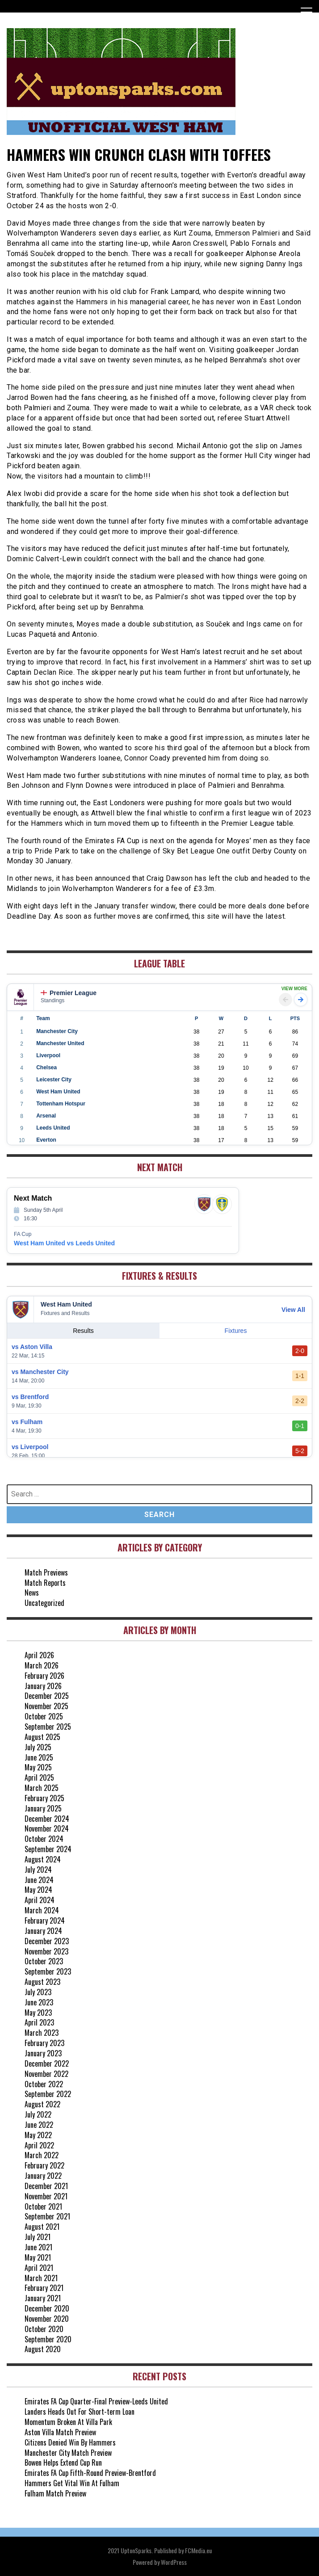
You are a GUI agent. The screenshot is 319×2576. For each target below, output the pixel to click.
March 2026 (42, 1665)
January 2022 (43, 2175)
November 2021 (46, 2196)
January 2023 (43, 2053)
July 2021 (37, 2236)
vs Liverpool (30, 1446)
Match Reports (45, 1582)
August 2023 (42, 1981)
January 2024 (43, 1930)
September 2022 (48, 2094)
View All (293, 1309)
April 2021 (39, 2267)
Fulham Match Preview (55, 2493)
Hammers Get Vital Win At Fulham (72, 2483)
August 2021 (42, 2226)
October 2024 (44, 1838)
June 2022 (39, 2124)
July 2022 (38, 2114)
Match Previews (46, 1572)
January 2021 (43, 2298)
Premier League (69, 992)
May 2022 (38, 2135)
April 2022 (39, 2145)
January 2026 (43, 1686)
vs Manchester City (40, 1371)
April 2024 (40, 1900)
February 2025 (44, 1798)
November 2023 (46, 1951)
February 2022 (44, 2165)
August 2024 (43, 1859)
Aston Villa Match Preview (60, 2432)
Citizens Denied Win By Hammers (70, 2442)
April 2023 (39, 2022)
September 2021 (47, 2216)
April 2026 (39, 1655)
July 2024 (38, 1869)
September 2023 (48, 1971)
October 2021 (43, 2206)
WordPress (174, 2562)
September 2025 (48, 1726)
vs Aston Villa (32, 1346)
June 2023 (39, 2002)
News (32, 1592)
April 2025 (39, 1777)
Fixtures (236, 1330)
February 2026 (44, 1675)
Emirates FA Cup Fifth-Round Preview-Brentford (90, 2472)
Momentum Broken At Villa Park (68, 2421)
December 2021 (46, 2186)
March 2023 (42, 2032)
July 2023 (38, 1992)
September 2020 (48, 2339)
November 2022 (46, 2073)
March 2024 (42, 1910)
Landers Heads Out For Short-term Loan (79, 2411)
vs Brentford (30, 1396)
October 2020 (44, 2329)
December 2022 (47, 2063)
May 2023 (38, 2012)
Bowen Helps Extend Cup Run (63, 2462)
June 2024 (39, 1879)
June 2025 (39, 1757)
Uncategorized (44, 1602)
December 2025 (47, 1695)
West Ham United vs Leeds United (64, 1243)
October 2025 (44, 1716)
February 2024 (45, 1920)
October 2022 (44, 2084)
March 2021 (41, 2278)
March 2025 (42, 1787)
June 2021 (38, 2247)
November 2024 (47, 1828)
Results (83, 1330)
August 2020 (43, 2349)
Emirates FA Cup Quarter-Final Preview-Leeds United (96, 2401)
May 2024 (38, 1889)
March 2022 (42, 2155)
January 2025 (43, 1808)
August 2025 (42, 1736)
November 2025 (46, 1706)
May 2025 (38, 1767)
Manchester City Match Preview (68, 2452)
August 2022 (42, 2104)
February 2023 (44, 2043)
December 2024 (47, 1818)
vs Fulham (27, 1421)
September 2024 (48, 1849)
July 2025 (38, 1747)
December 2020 (47, 2308)
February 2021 (44, 2287)
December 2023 (47, 1941)
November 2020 (47, 2318)
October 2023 (44, 1961)
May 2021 (38, 2257)
